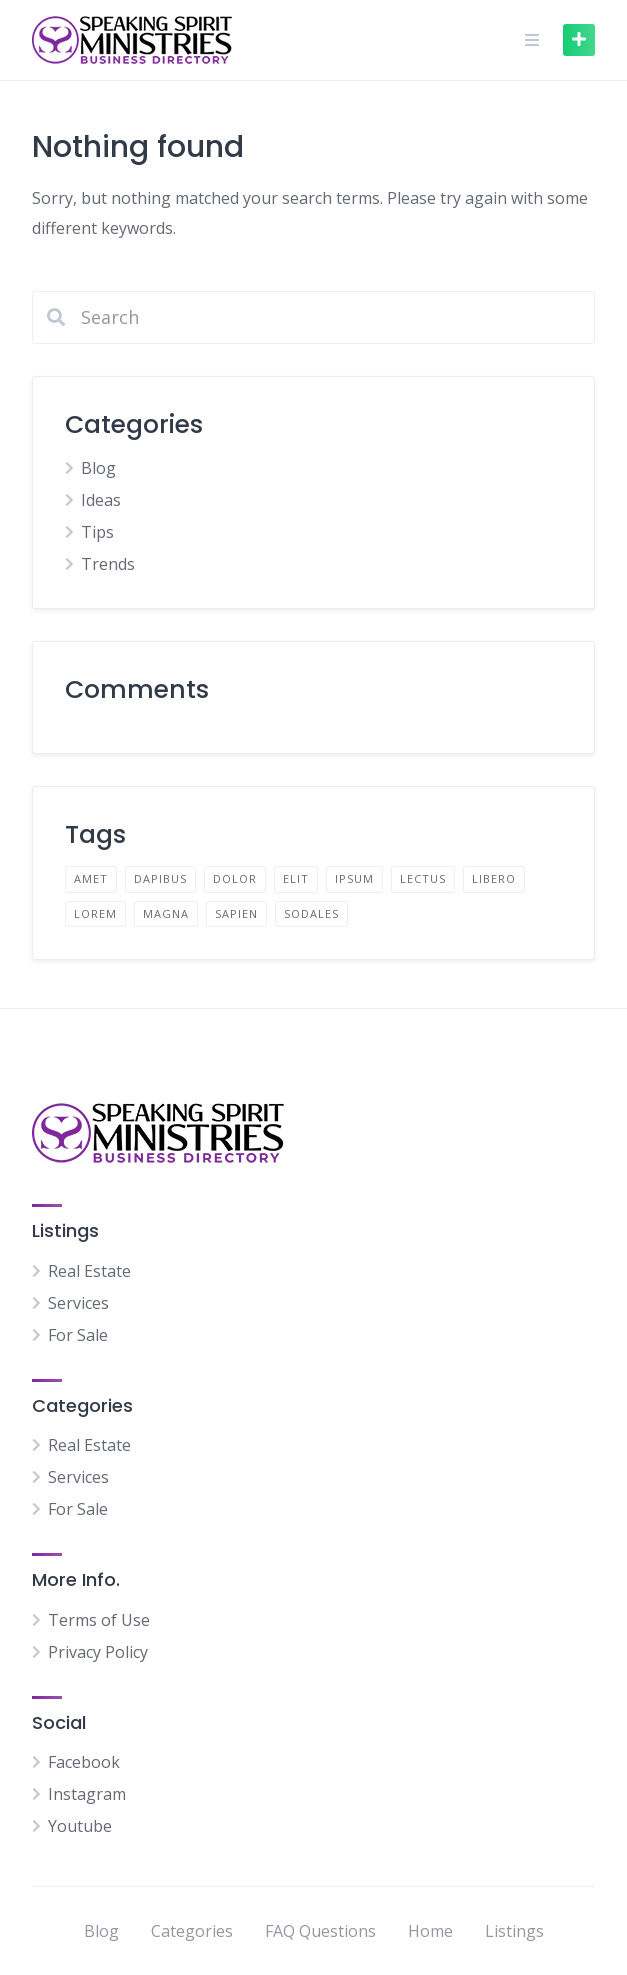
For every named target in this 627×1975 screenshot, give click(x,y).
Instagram (87, 1794)
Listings (514, 1931)
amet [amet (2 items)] (91, 878)
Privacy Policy (98, 1652)
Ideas (101, 500)
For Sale (78, 1335)
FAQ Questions (320, 1931)
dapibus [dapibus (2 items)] (160, 878)
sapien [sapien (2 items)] (236, 913)
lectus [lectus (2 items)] (423, 878)
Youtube (80, 1826)
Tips (97, 532)
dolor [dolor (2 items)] (235, 878)
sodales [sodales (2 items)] (311, 913)
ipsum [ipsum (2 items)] (354, 878)
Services (78, 1303)
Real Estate (89, 1271)
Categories (192, 1931)
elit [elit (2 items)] (296, 878)
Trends (108, 564)
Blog (98, 468)
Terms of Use (99, 1620)
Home (430, 1931)
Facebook (84, 1762)
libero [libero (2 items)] (494, 878)
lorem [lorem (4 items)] (95, 913)
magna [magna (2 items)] (166, 913)
